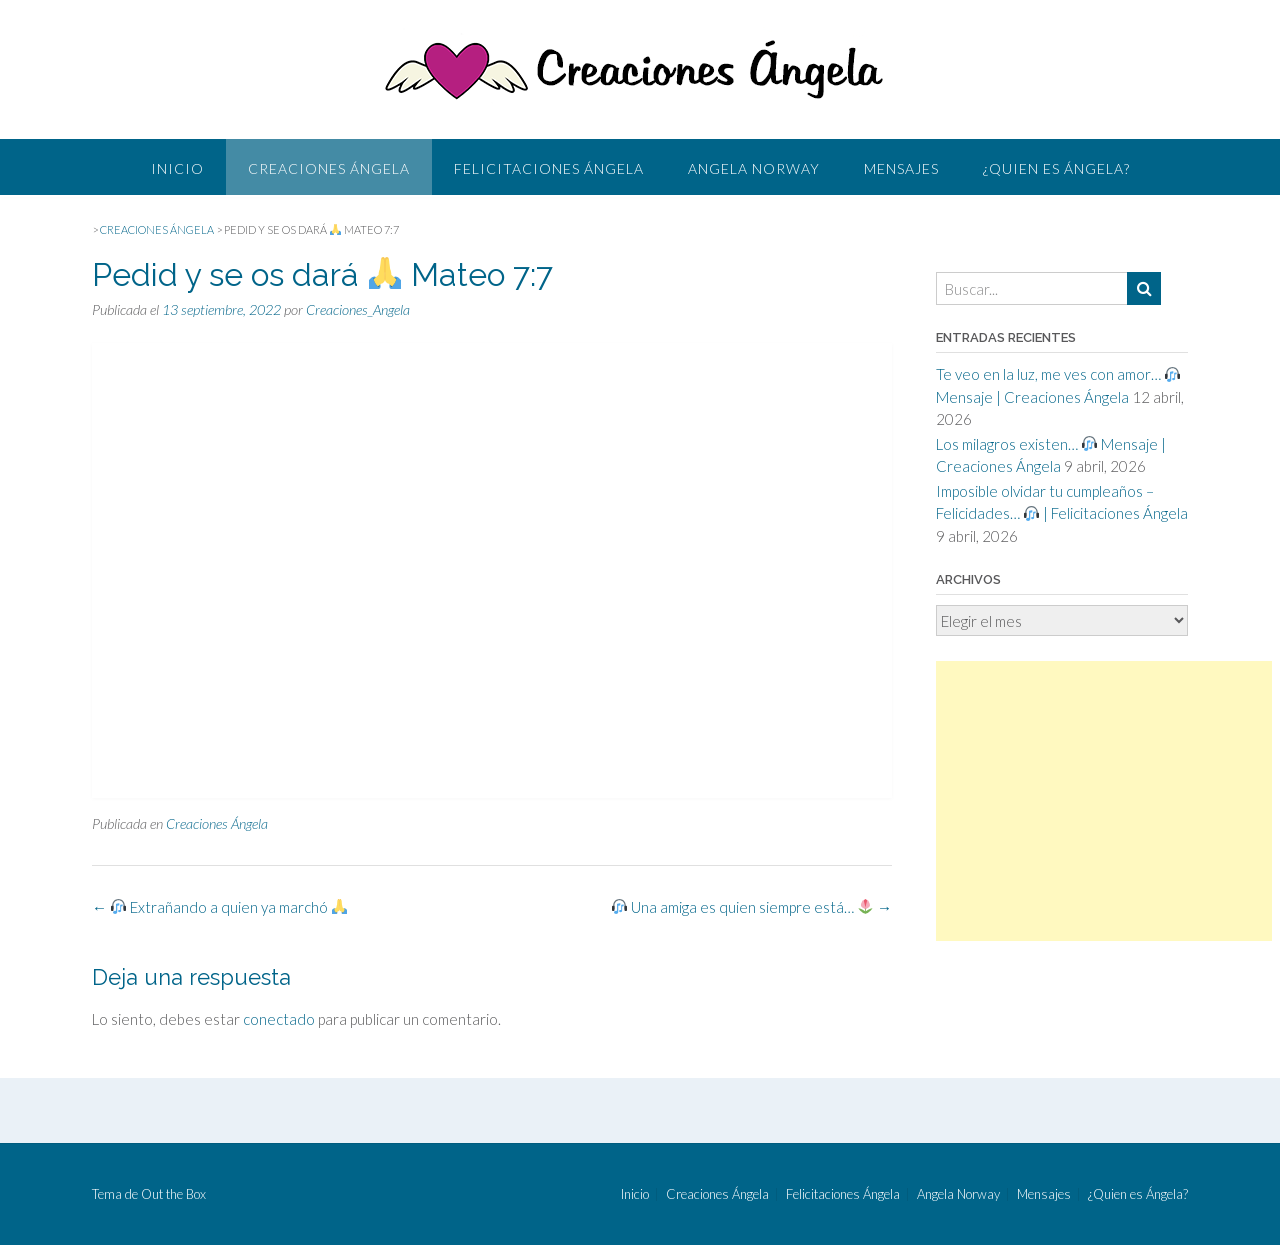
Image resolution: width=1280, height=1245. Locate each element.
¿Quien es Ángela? (1056, 168)
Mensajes (901, 168)
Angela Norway (754, 168)
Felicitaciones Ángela (549, 168)
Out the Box (173, 1194)
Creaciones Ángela (329, 168)
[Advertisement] (1104, 801)
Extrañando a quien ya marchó (219, 907)
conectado (279, 1019)
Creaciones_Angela (358, 309)
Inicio (177, 168)
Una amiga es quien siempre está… (752, 907)
